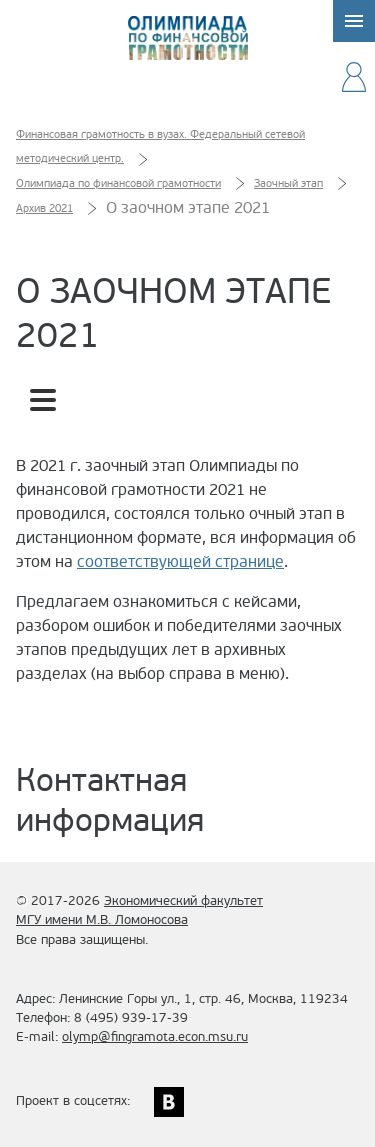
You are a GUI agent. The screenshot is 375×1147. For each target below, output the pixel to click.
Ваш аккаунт (354, 77)
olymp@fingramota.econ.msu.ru (155, 1037)
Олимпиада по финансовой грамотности (188, 38)
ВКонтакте (169, 1102)
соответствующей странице (180, 562)
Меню (354, 21)
